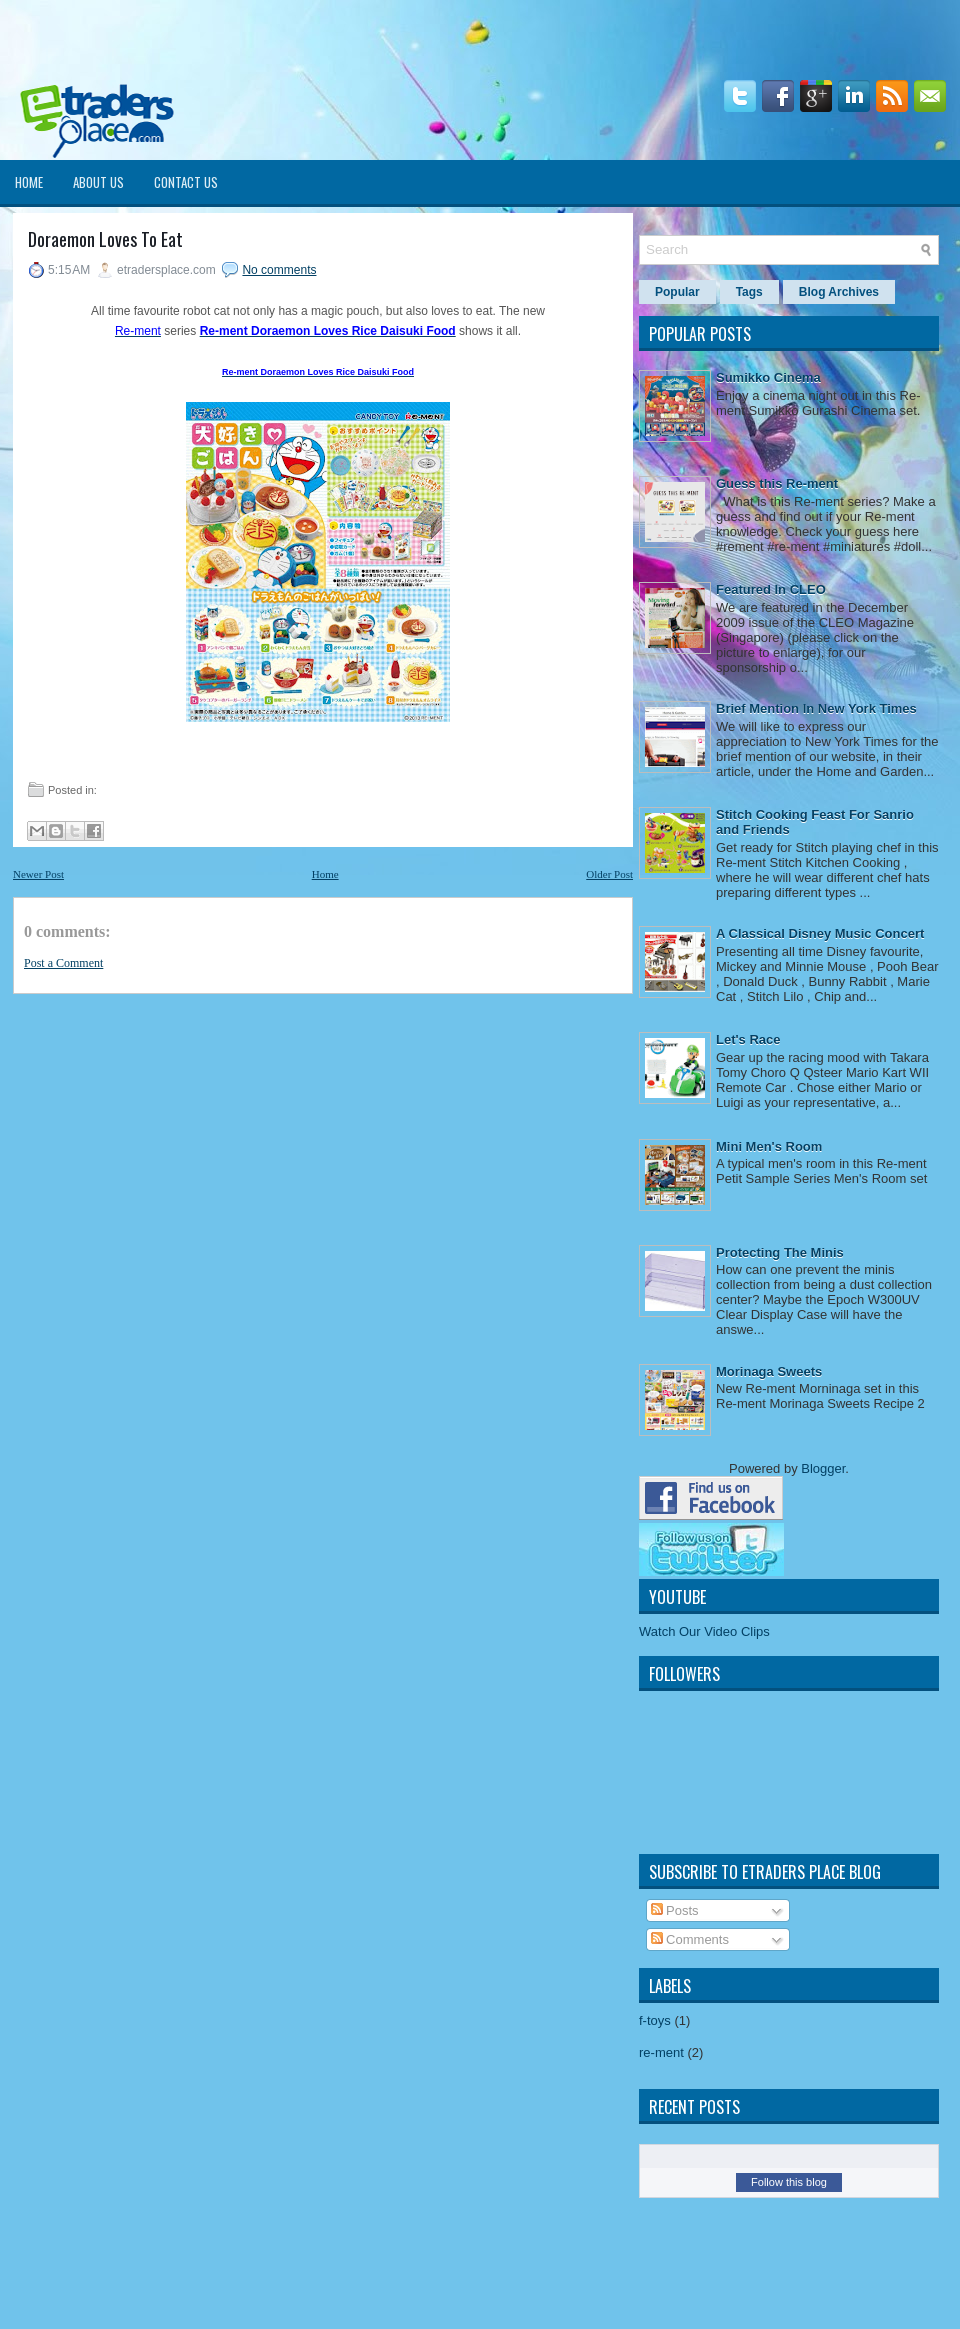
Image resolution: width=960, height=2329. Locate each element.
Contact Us (186, 182)
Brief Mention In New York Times (816, 708)
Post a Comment (63, 963)
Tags (749, 292)
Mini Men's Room (769, 1146)
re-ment (661, 2052)
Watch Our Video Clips (704, 1631)
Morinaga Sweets (769, 1371)
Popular (677, 292)
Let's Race (748, 1039)
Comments (690, 1939)
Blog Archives (839, 292)
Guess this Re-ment (777, 483)
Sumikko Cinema (768, 377)
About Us (98, 182)
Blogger (823, 1468)
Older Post (609, 874)
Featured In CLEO (771, 589)
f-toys (655, 2020)
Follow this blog (789, 2182)
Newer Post (38, 874)
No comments (279, 270)
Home (29, 182)
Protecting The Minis (780, 1252)
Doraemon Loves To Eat (105, 239)
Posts (675, 1910)
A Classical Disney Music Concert (820, 933)
